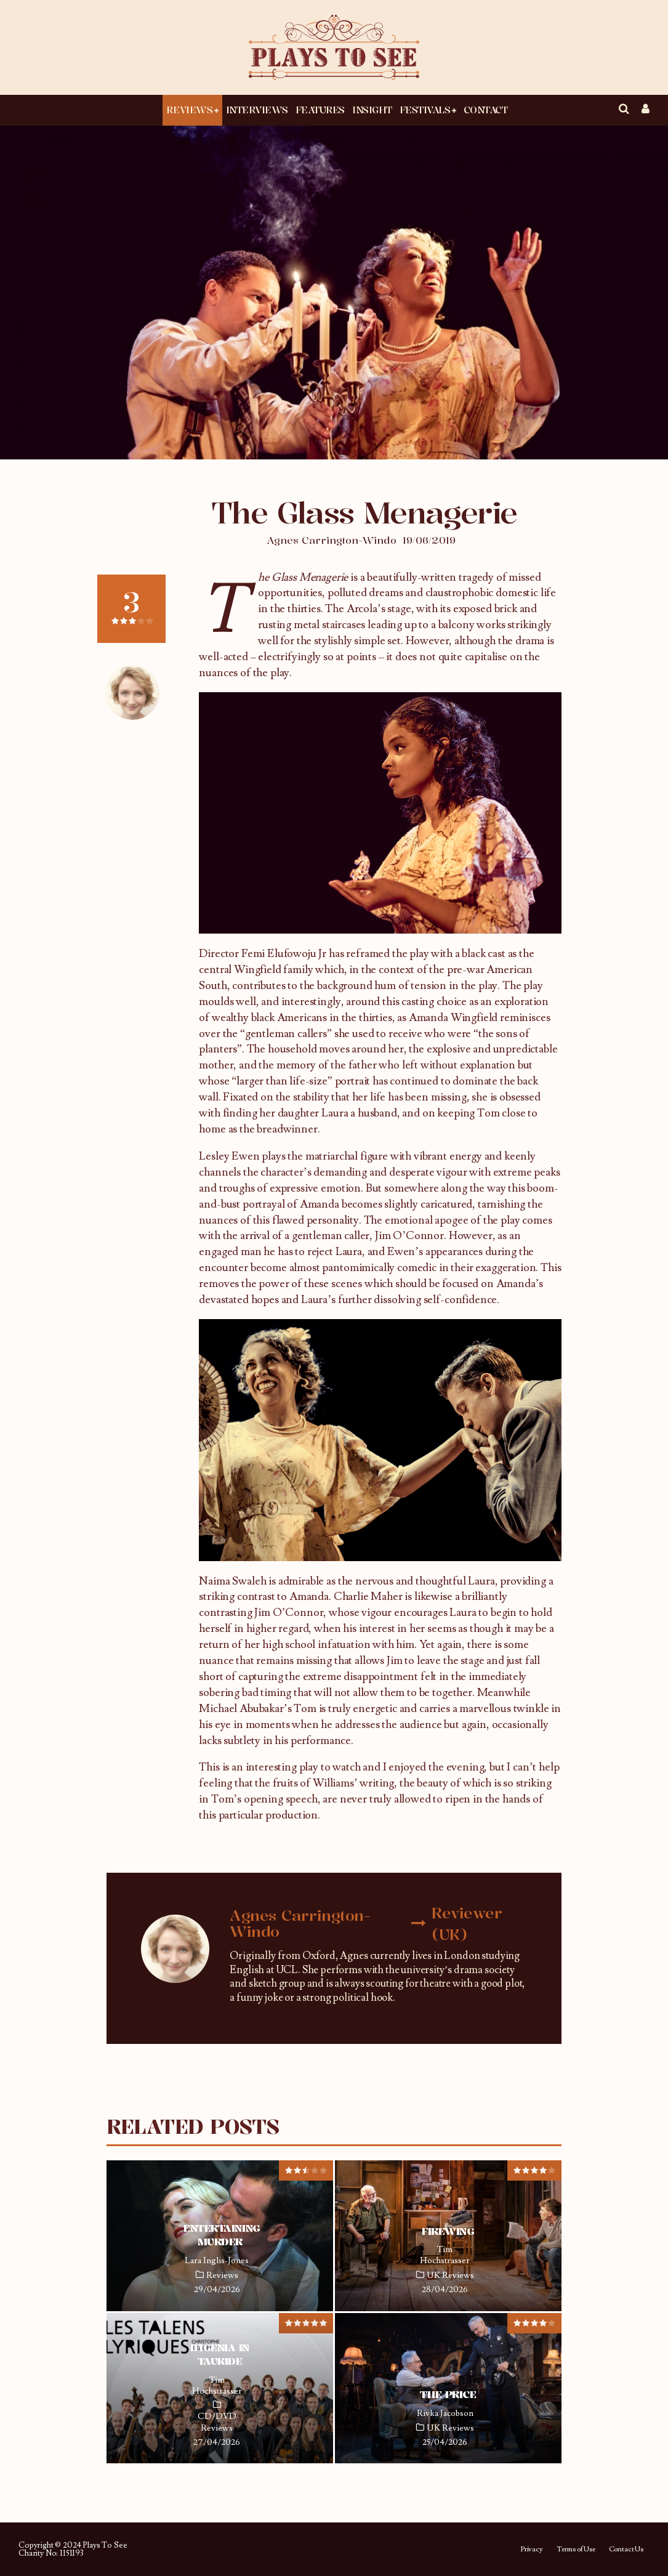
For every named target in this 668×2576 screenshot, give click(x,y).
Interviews (257, 109)
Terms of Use (576, 2549)
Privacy (531, 2549)
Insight (372, 109)
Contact (486, 109)
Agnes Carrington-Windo (331, 540)
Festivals (425, 109)
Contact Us (626, 2549)
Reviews (189, 109)
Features (320, 109)
